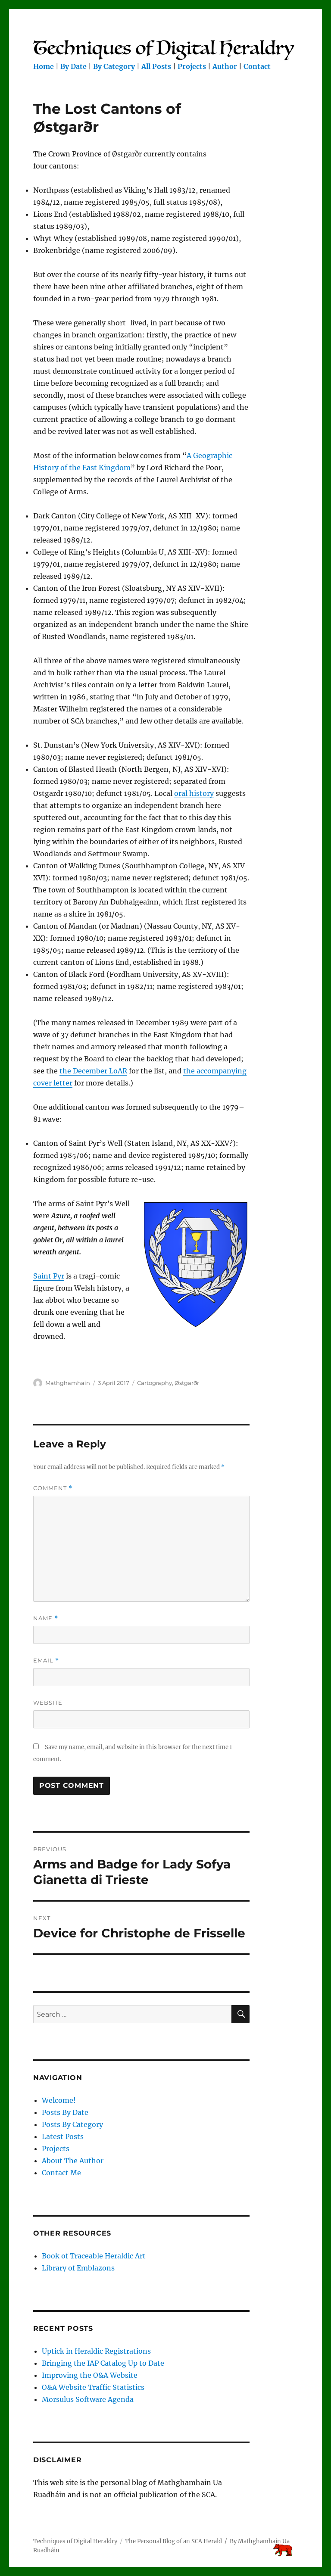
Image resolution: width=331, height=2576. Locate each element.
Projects (192, 66)
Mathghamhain (67, 1382)
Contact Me (61, 2172)
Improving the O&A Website (89, 2375)
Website (47, 1702)
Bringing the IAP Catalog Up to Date (103, 2363)
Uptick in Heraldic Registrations (96, 2351)
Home (43, 66)
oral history (194, 793)
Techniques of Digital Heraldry (75, 2541)
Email (46, 1660)
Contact (257, 66)
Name (45, 1618)
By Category (114, 66)
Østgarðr (187, 1382)
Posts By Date (65, 2112)
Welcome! (59, 2100)
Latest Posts (63, 2136)
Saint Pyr (48, 1276)
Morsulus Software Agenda (88, 2399)
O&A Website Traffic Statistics (93, 2387)
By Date (73, 66)
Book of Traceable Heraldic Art (94, 2256)
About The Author (72, 2160)
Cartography (154, 1382)
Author (224, 66)
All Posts (156, 66)
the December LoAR (93, 1071)
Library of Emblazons (78, 2268)
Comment (52, 1488)
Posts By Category (72, 2124)
